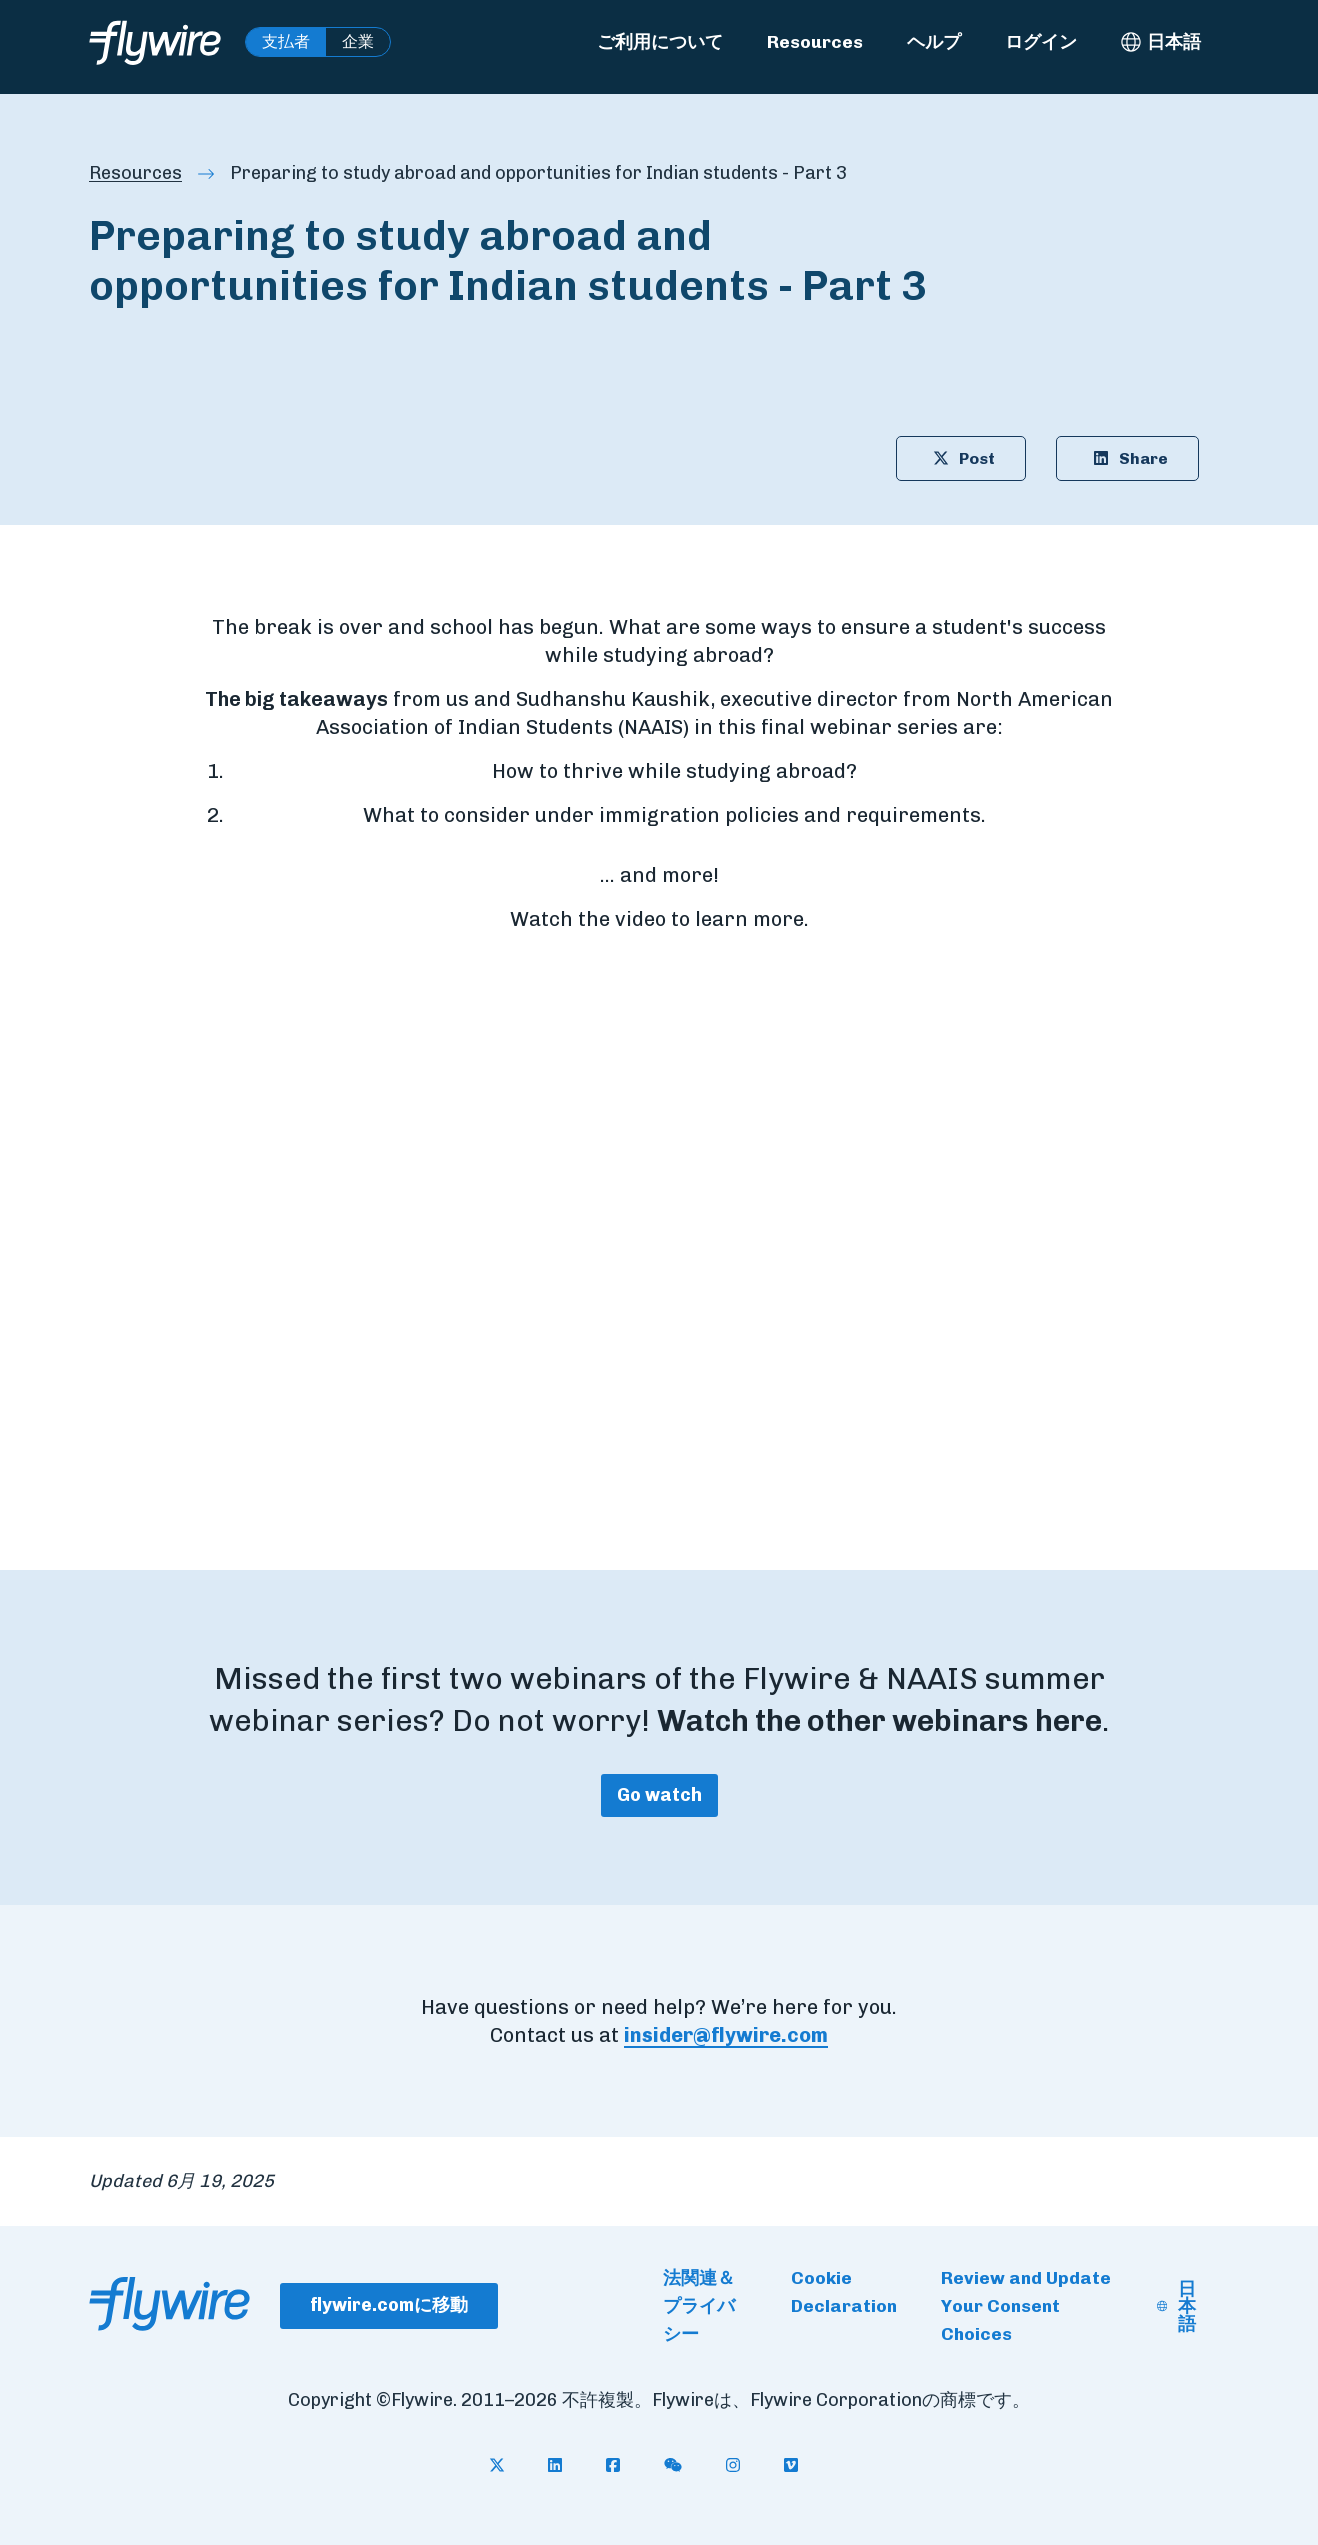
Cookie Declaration (844, 2291)
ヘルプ (934, 41)
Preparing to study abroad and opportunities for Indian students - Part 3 (538, 173)
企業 (358, 41)
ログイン (1041, 41)
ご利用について (660, 41)
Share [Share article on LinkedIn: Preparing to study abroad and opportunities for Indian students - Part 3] (1127, 458)
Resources (815, 41)
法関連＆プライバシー (699, 2305)
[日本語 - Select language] (1161, 42)
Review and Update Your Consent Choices (1026, 2305)
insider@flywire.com (726, 2035)
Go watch (659, 1795)
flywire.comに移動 (389, 2305)
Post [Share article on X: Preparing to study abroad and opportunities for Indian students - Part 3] (961, 458)
